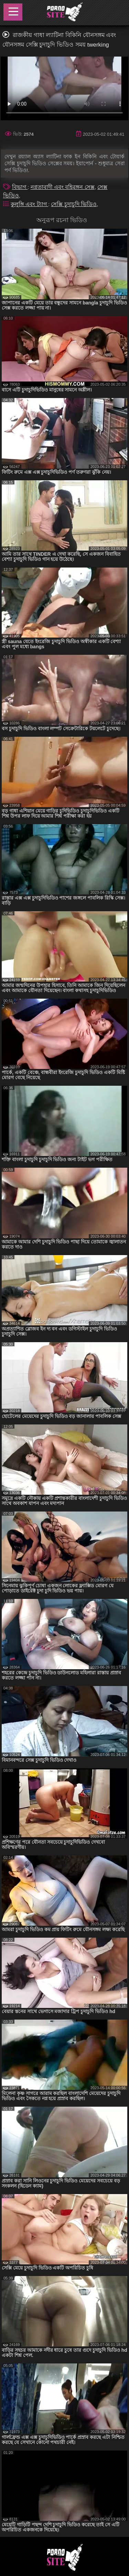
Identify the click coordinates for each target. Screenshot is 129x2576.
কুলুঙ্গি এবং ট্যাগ (29, 204)
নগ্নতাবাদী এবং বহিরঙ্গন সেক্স (63, 187)
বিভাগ (20, 187)
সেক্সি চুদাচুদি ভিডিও (74, 204)
